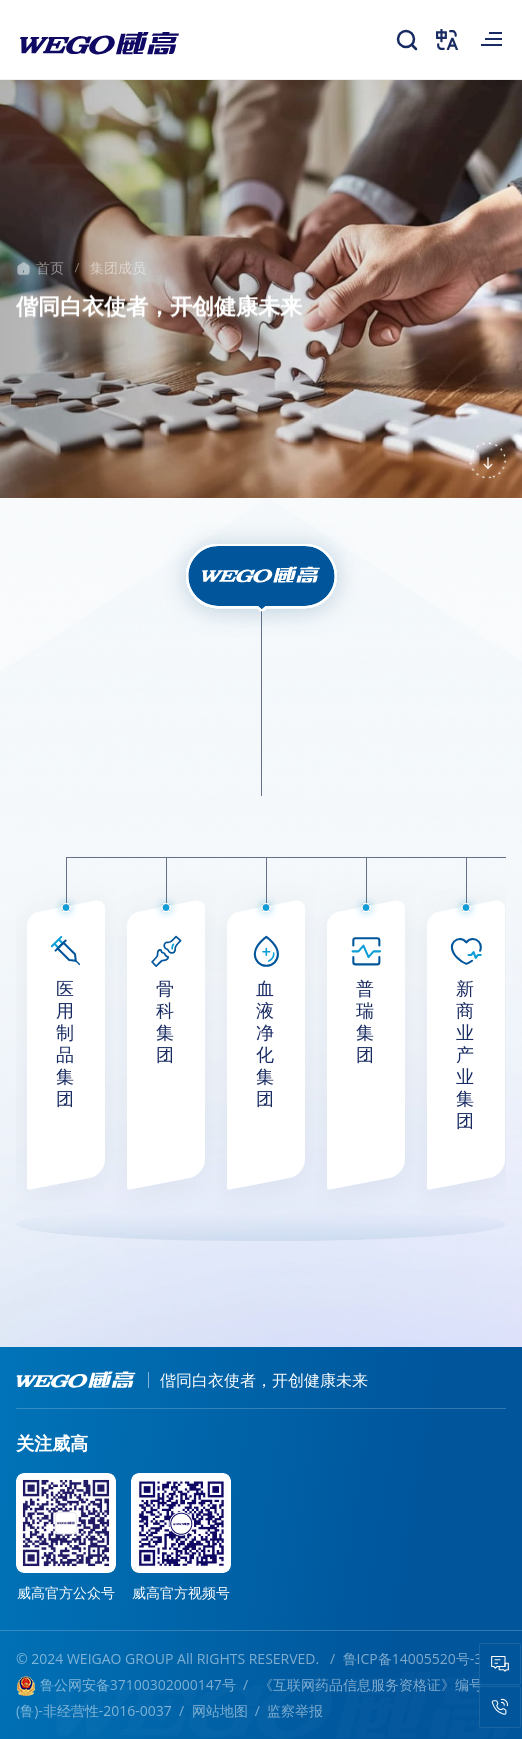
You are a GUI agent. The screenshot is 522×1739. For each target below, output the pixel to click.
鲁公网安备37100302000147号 (126, 1684)
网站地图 (220, 1710)
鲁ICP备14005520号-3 (414, 1658)
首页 (50, 268)
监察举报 (295, 1710)
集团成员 (118, 268)
